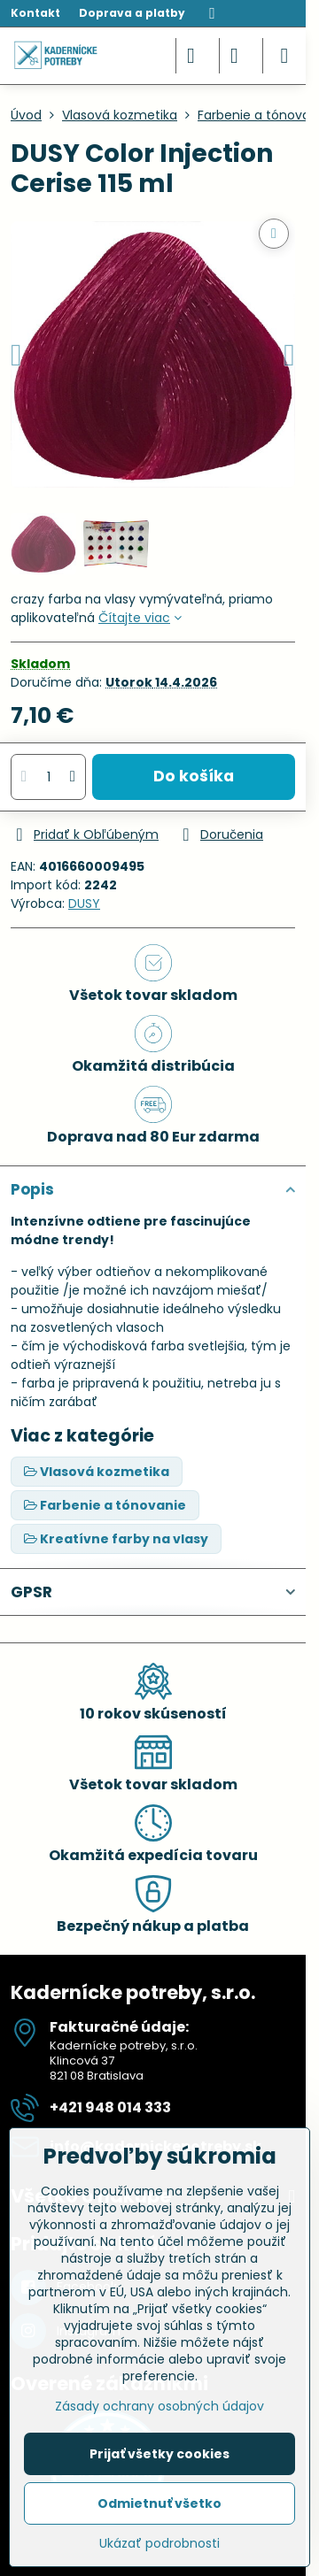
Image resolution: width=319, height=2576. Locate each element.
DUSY (84, 903)
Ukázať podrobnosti (159, 2543)
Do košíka (193, 776)
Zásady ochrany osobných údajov (159, 2406)
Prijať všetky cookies (159, 2454)
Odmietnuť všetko (159, 2503)
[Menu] (284, 55)
